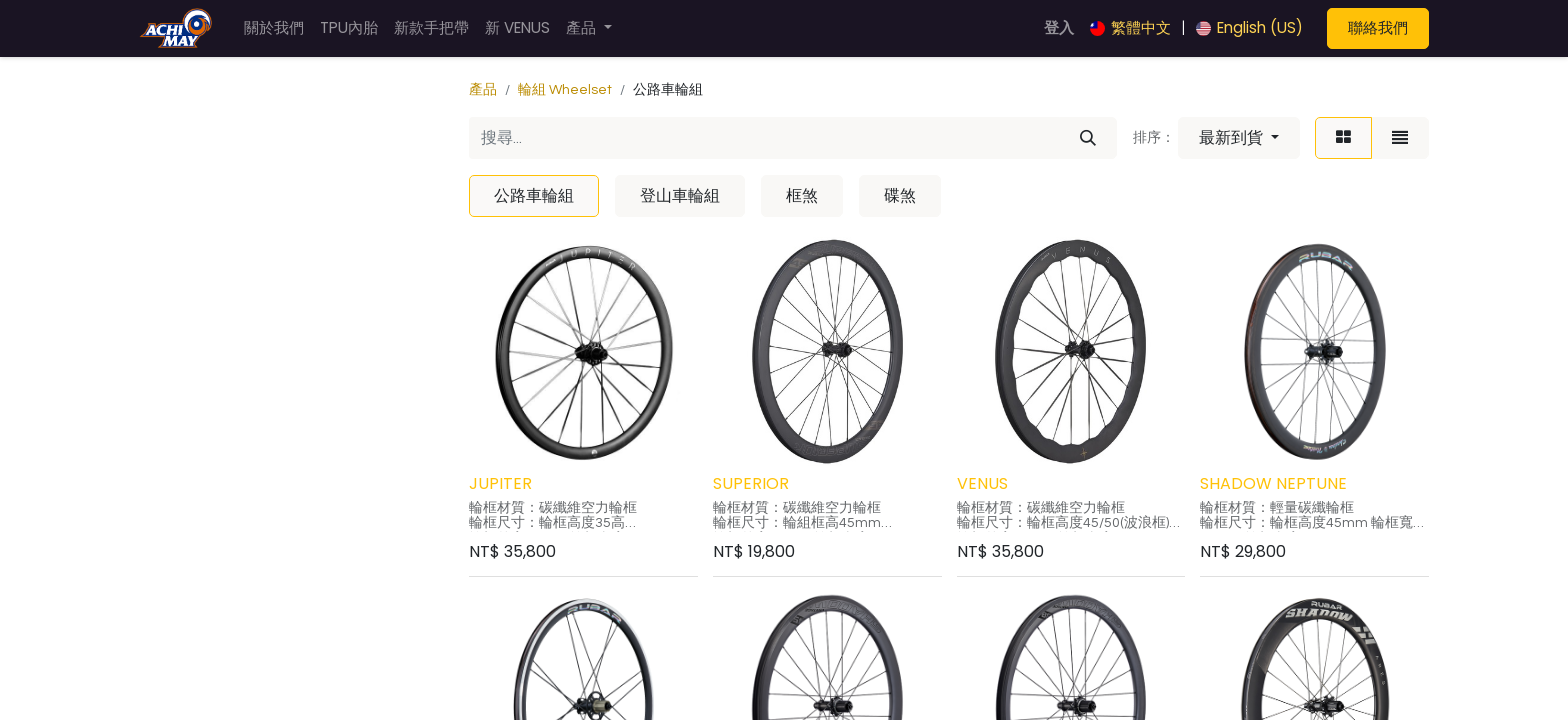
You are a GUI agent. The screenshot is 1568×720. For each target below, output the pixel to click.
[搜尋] (1088, 138)
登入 (1059, 27)
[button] (1239, 138)
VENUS (982, 483)
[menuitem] (274, 28)
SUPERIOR (751, 483)
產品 (483, 90)
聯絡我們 (1378, 27)
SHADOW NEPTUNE (1273, 483)
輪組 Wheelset (565, 90)
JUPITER (500, 483)
